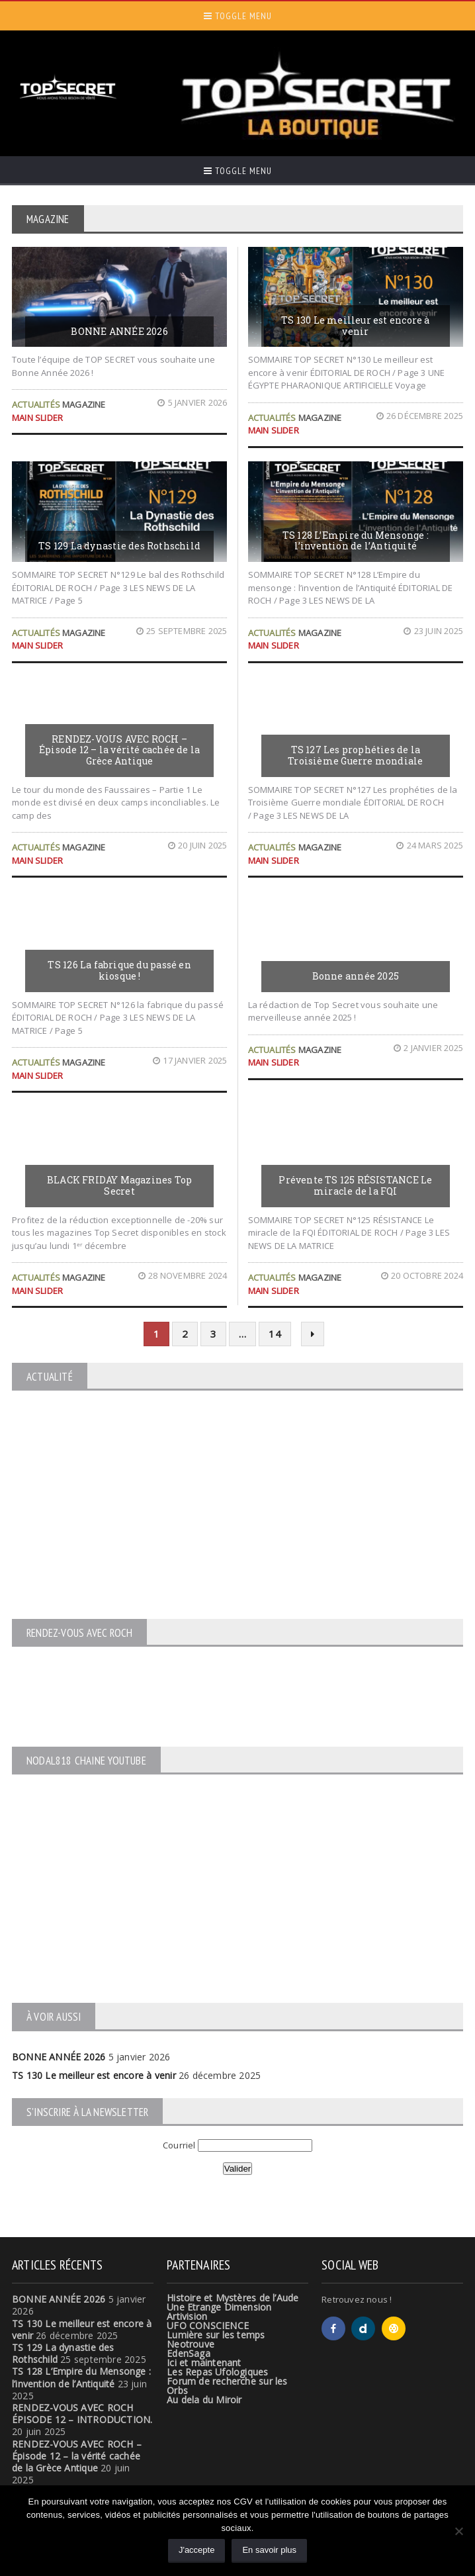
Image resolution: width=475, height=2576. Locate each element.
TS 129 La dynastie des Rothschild (119, 545)
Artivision (187, 2316)
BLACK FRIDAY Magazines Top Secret (119, 1185)
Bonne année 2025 (355, 976)
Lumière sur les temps (216, 2334)
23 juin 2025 (433, 631)
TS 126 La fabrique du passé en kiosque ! (119, 970)
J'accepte (197, 2550)
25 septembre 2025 (182, 631)
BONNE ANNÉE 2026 (119, 331)
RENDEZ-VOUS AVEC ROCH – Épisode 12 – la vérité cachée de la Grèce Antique (119, 750)
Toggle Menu (238, 16)
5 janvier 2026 (192, 402)
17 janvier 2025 (190, 1060)
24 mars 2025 (429, 845)
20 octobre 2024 (422, 1275)
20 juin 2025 (198, 845)
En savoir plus (269, 2550)
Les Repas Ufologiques (217, 2372)
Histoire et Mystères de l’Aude (232, 2297)
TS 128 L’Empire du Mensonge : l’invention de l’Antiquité (355, 541)
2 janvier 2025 (428, 1048)
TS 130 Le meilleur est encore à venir (355, 326)
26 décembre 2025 (419, 416)
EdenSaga (188, 2353)
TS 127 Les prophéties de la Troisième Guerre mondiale (355, 755)
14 (275, 1333)
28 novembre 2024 (182, 1275)
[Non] (458, 2531)
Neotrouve (190, 2344)
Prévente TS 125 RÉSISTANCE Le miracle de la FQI (355, 1185)
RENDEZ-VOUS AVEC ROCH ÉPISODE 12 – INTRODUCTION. (82, 2413)
